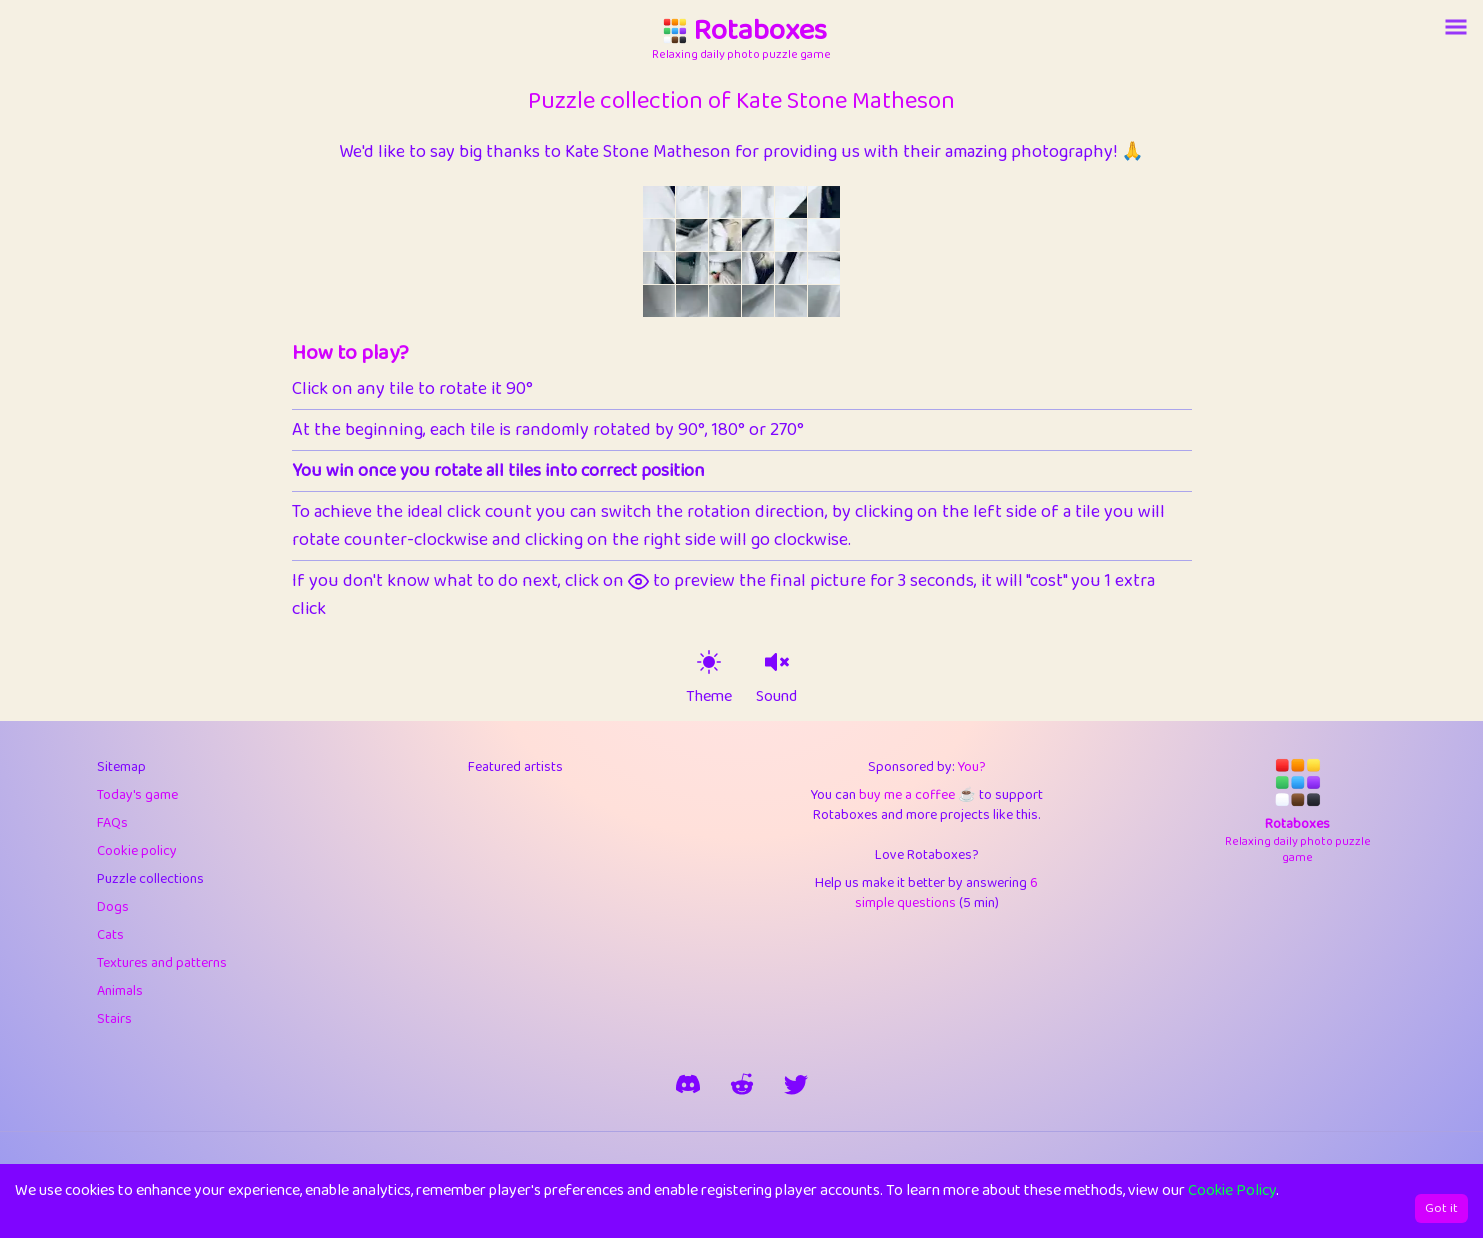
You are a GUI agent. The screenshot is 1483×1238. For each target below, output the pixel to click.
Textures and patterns (162, 963)
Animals (120, 991)
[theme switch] (709, 662)
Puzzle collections (150, 879)
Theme (709, 697)
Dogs (113, 907)
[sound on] (777, 662)
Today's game (137, 795)
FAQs (112, 823)
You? (972, 767)
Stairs (114, 1019)
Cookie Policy (1232, 1190)
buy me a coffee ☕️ (917, 795)
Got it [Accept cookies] (1441, 1208)
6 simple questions (947, 893)
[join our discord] (688, 1084)
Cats (110, 935)
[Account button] (1456, 27)
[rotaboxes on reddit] (742, 1084)
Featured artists (515, 767)
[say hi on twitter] (796, 1084)
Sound (776, 697)
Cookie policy (137, 851)
